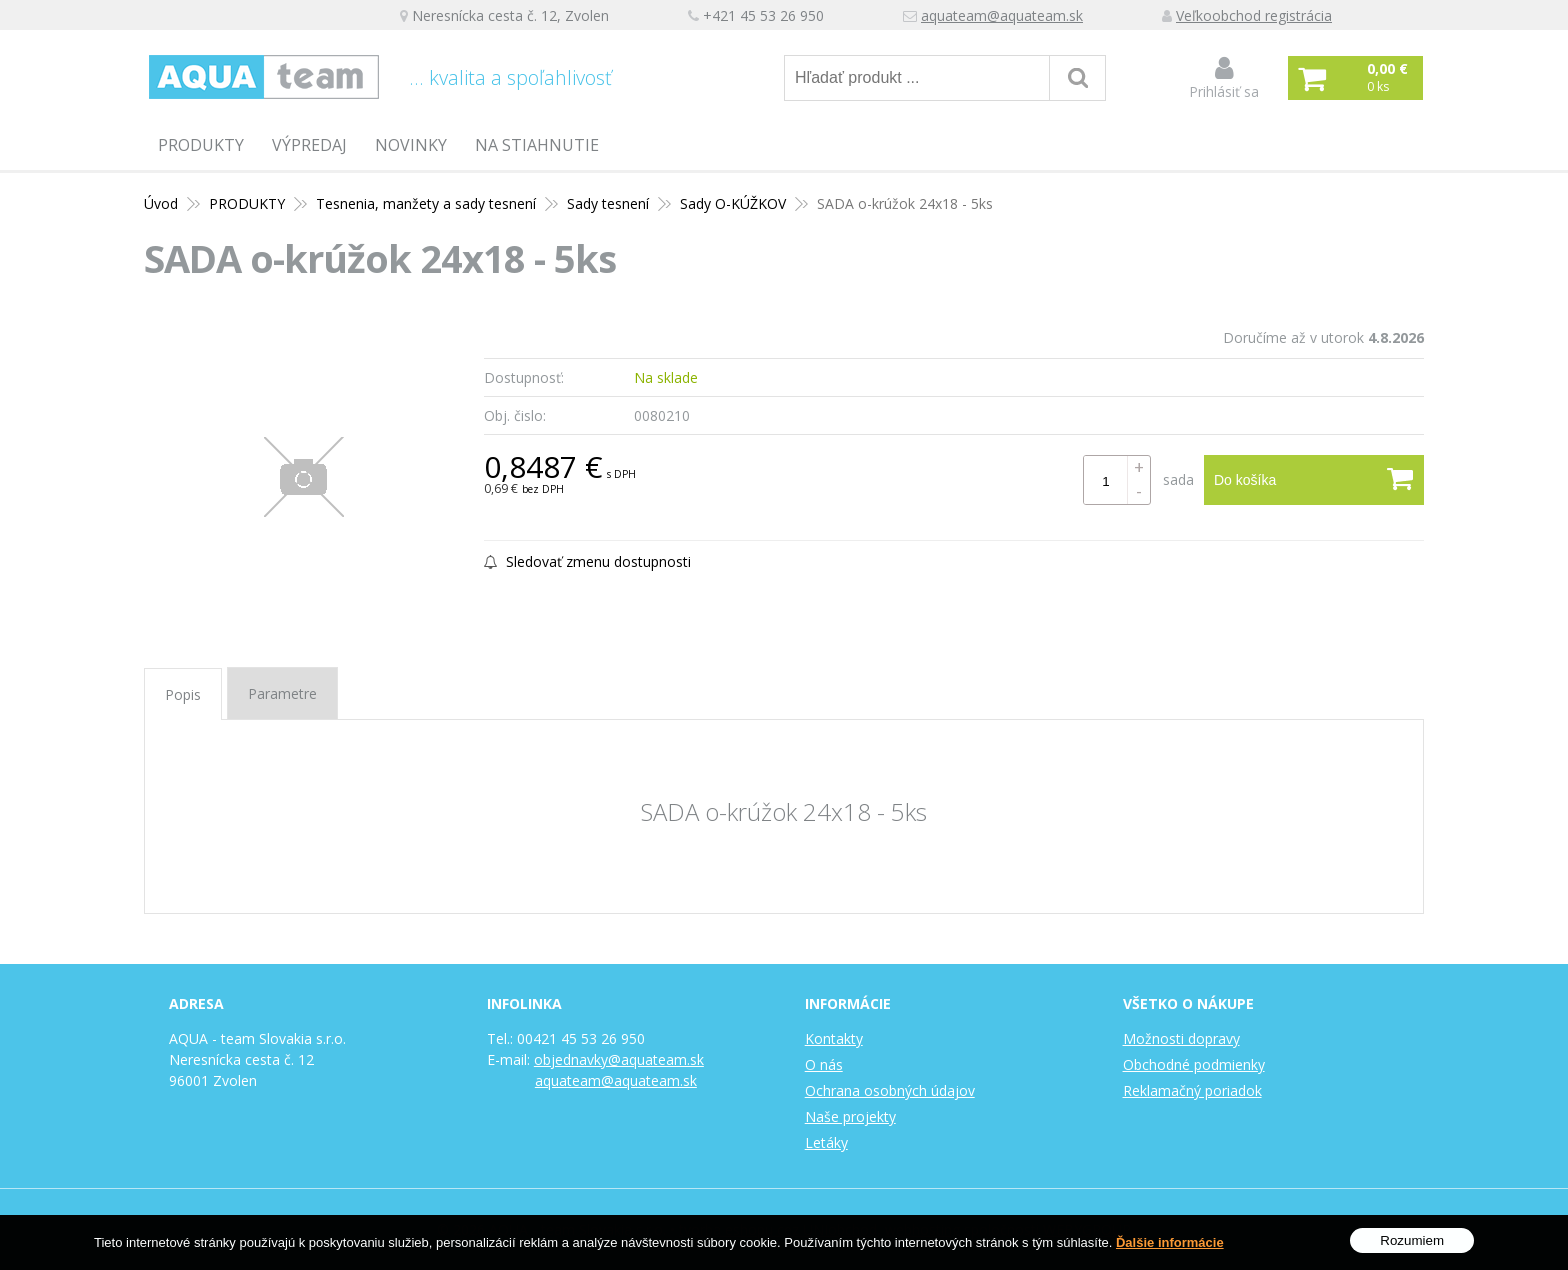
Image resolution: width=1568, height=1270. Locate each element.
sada (1178, 479)
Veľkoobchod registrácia (1254, 15)
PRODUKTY (201, 145)
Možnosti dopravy (1181, 1038)
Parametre (282, 693)
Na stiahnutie (537, 145)
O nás (824, 1064)
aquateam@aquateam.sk (1002, 15)
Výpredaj (309, 145)
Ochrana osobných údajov (890, 1090)
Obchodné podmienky (1194, 1064)
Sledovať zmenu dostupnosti (587, 561)
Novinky (411, 145)
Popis (183, 694)
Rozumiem (1412, 1240)
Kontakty (834, 1038)
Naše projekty (850, 1116)
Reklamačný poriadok (1192, 1090)
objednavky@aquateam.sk (619, 1059)
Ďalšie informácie (1170, 1242)
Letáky (826, 1142)
